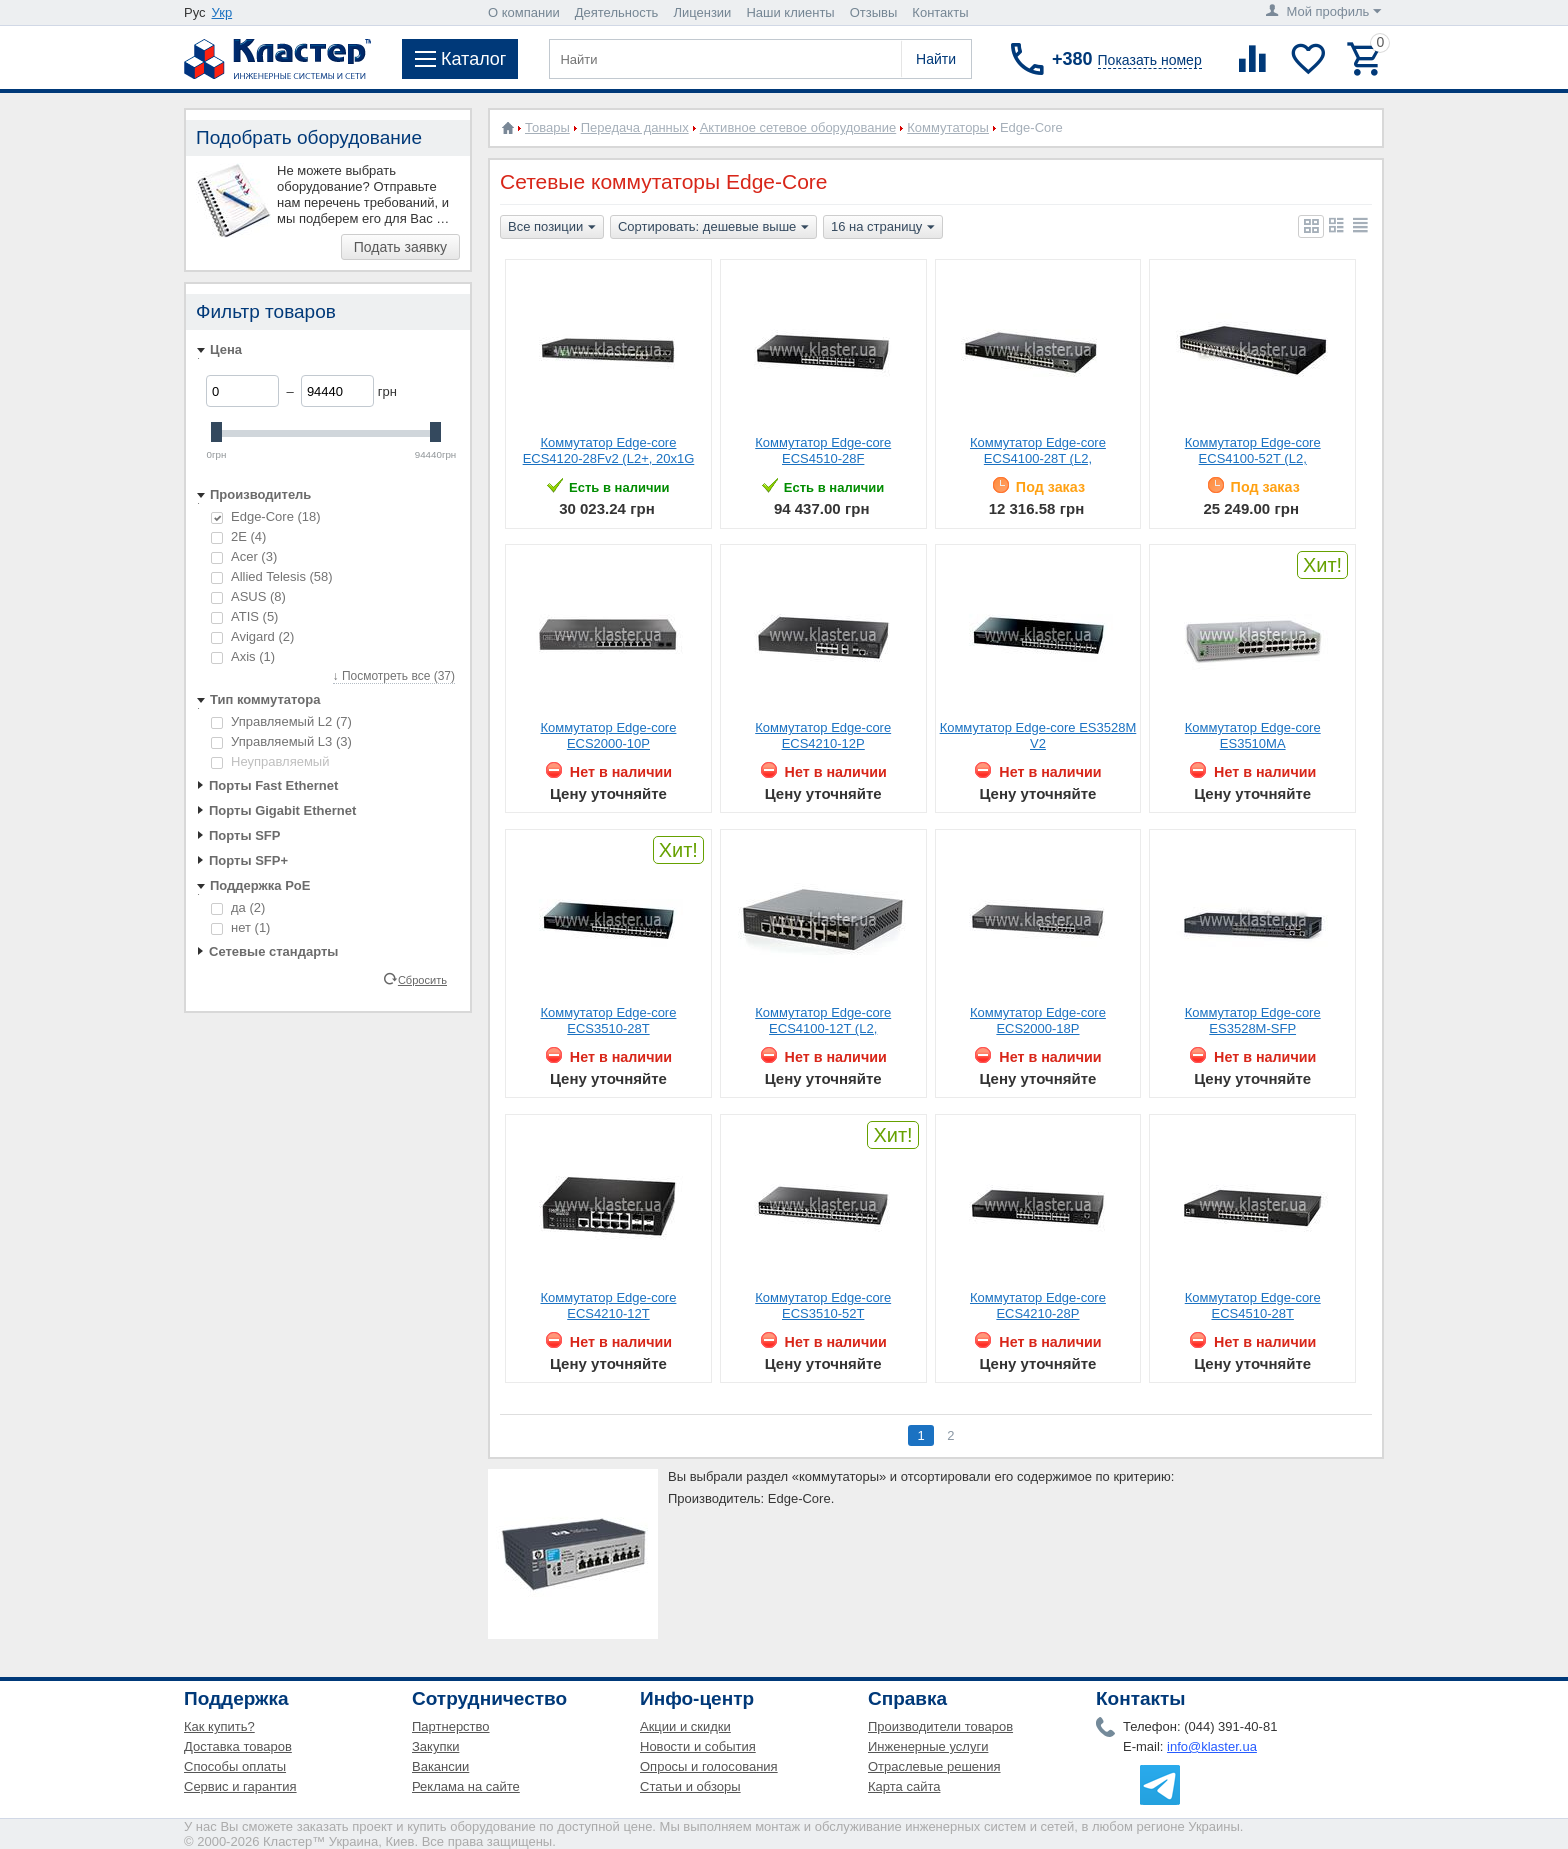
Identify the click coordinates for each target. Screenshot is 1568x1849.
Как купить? (219, 1726)
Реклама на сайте (466, 1786)
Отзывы (874, 12)
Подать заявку (400, 247)
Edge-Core (266, 516)
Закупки (435, 1746)
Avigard (252, 636)
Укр (222, 12)
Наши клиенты (790, 12)
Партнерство (451, 1726)
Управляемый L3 (281, 741)
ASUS (248, 596)
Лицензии (702, 12)
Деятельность (617, 12)
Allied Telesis (272, 576)
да (238, 907)
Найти (936, 59)
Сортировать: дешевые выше (713, 228)
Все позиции (552, 228)
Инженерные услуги (928, 1746)
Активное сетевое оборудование (798, 127)
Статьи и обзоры (690, 1786)
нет (240, 927)
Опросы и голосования (709, 1766)
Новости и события (698, 1746)
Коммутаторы (948, 127)
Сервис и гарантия (240, 1786)
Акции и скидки (685, 1726)
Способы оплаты (235, 1766)
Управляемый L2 (281, 721)
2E (238, 536)
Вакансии (440, 1766)
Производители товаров (940, 1726)
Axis (243, 656)
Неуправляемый (270, 761)
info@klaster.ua (1212, 1746)
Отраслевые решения (934, 1766)
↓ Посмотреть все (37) (394, 676)
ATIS (244, 616)
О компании (524, 12)
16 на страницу (883, 228)
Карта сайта (904, 1786)
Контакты (940, 12)
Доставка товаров (238, 1746)
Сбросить (422, 979)
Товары (547, 127)
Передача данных (635, 127)
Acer (244, 556)
